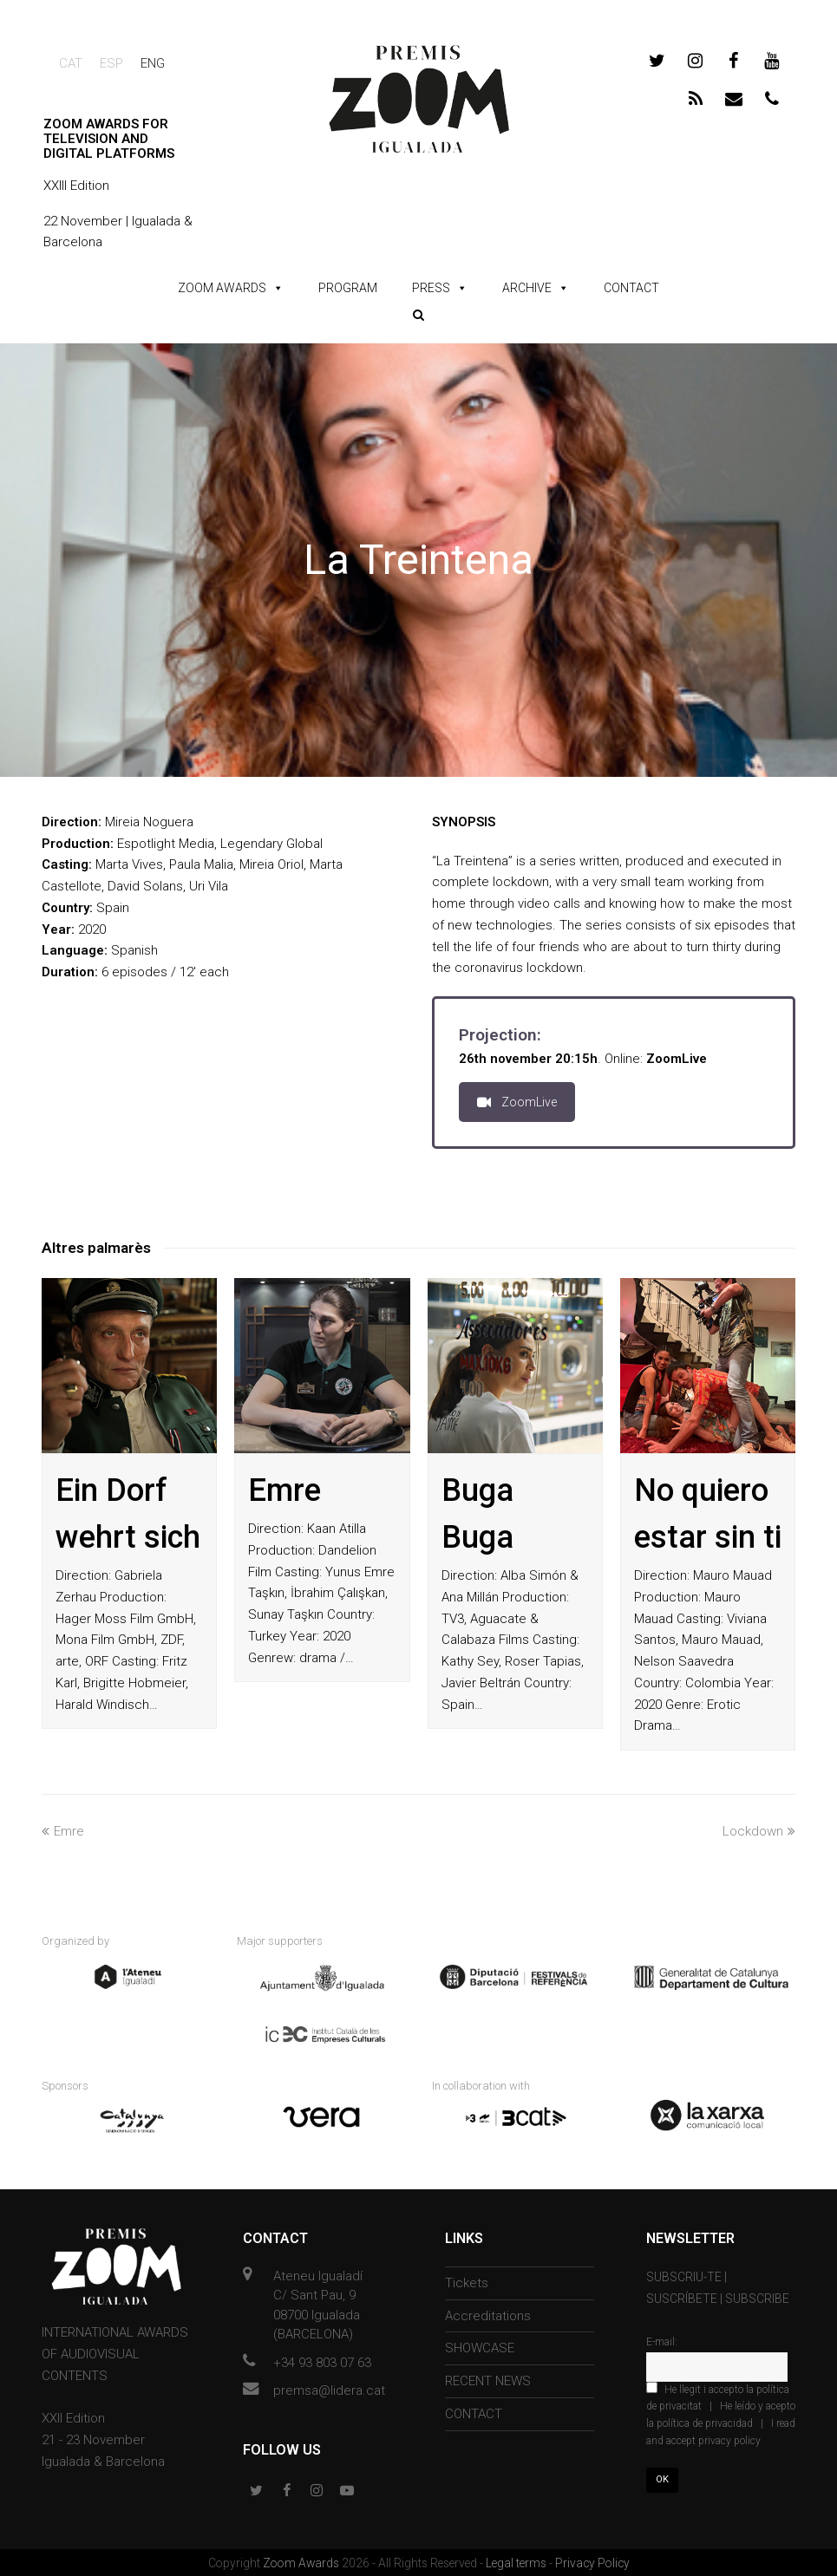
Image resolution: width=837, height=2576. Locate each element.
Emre (284, 1490)
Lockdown (759, 1831)
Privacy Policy (592, 2561)
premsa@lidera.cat (329, 2389)
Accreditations (488, 2314)
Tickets (466, 2281)
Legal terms (517, 2561)
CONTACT (631, 288)
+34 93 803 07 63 (322, 2361)
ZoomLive (517, 1102)
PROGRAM (347, 288)
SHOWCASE (479, 2347)
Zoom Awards (302, 2561)
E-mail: (661, 2340)
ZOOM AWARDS (222, 288)
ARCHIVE (527, 288)
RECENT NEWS (488, 2379)
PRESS (431, 288)
